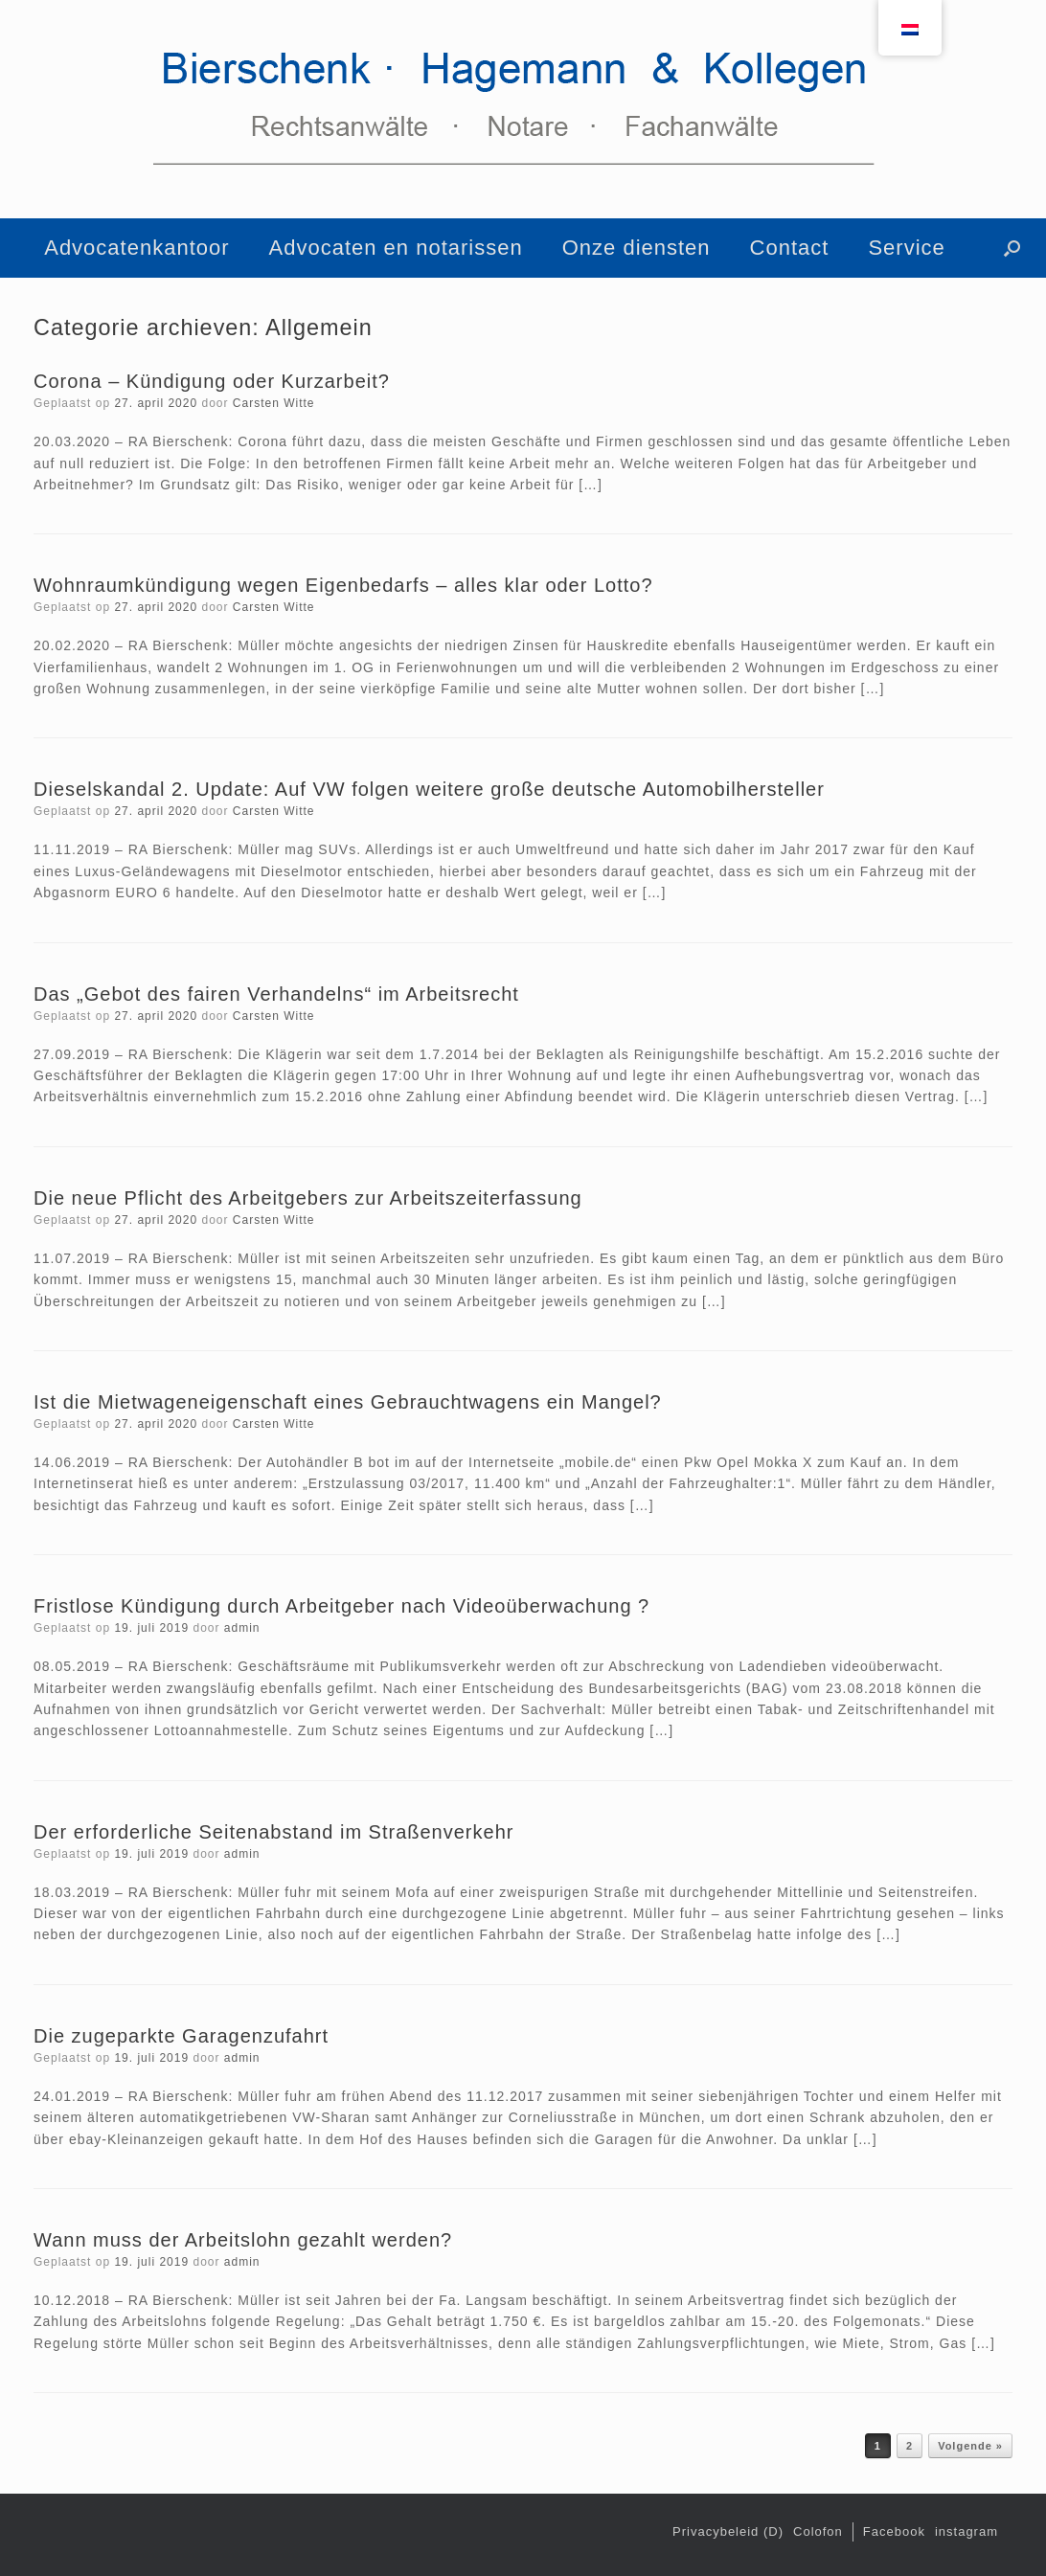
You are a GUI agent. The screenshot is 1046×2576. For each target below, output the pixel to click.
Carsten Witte (274, 403)
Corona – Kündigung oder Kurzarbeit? (212, 381)
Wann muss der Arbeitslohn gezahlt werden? (243, 2239)
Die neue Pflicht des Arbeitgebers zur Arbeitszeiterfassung (308, 1198)
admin (242, 1628)
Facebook (894, 2531)
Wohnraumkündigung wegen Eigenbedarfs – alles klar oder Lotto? (343, 585)
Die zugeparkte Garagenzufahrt (181, 2035)
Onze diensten (636, 248)
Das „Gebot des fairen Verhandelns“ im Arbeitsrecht (276, 994)
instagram (966, 2531)
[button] (1012, 248)
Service (906, 248)
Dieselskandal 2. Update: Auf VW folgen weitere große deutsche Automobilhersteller (429, 789)
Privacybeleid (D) (728, 2531)
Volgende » (970, 2446)
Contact (790, 248)
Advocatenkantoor (136, 248)
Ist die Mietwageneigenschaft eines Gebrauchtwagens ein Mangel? (348, 1401)
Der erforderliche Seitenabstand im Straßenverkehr (273, 1831)
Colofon (818, 2531)
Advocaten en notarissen (396, 248)
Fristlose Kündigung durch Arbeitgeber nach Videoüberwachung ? (341, 1605)
